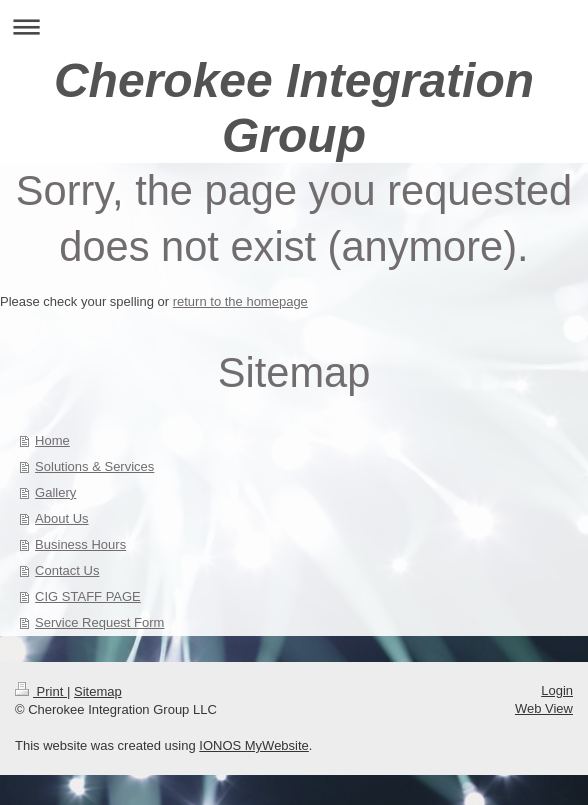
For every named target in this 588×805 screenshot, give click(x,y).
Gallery (55, 492)
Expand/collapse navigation (294, 26)
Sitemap (98, 691)
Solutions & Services (94, 466)
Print (41, 691)
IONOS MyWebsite (254, 745)
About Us (61, 518)
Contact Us (67, 570)
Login (557, 690)
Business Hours (80, 544)
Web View (544, 708)
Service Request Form (99, 622)
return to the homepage (240, 301)
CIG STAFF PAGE (88, 596)
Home (52, 440)
